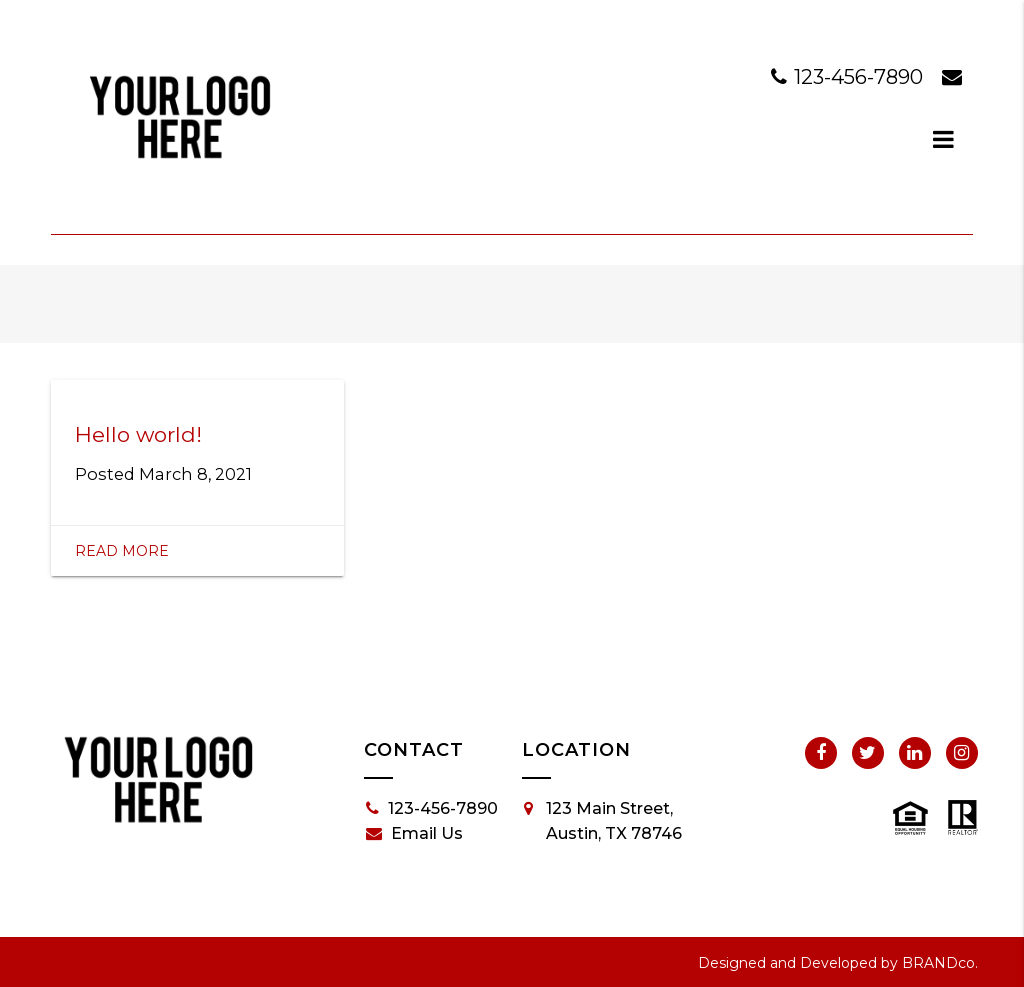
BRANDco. (940, 963)
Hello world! (138, 434)
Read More (122, 551)
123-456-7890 (849, 77)
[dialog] (944, 139)
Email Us (414, 834)
